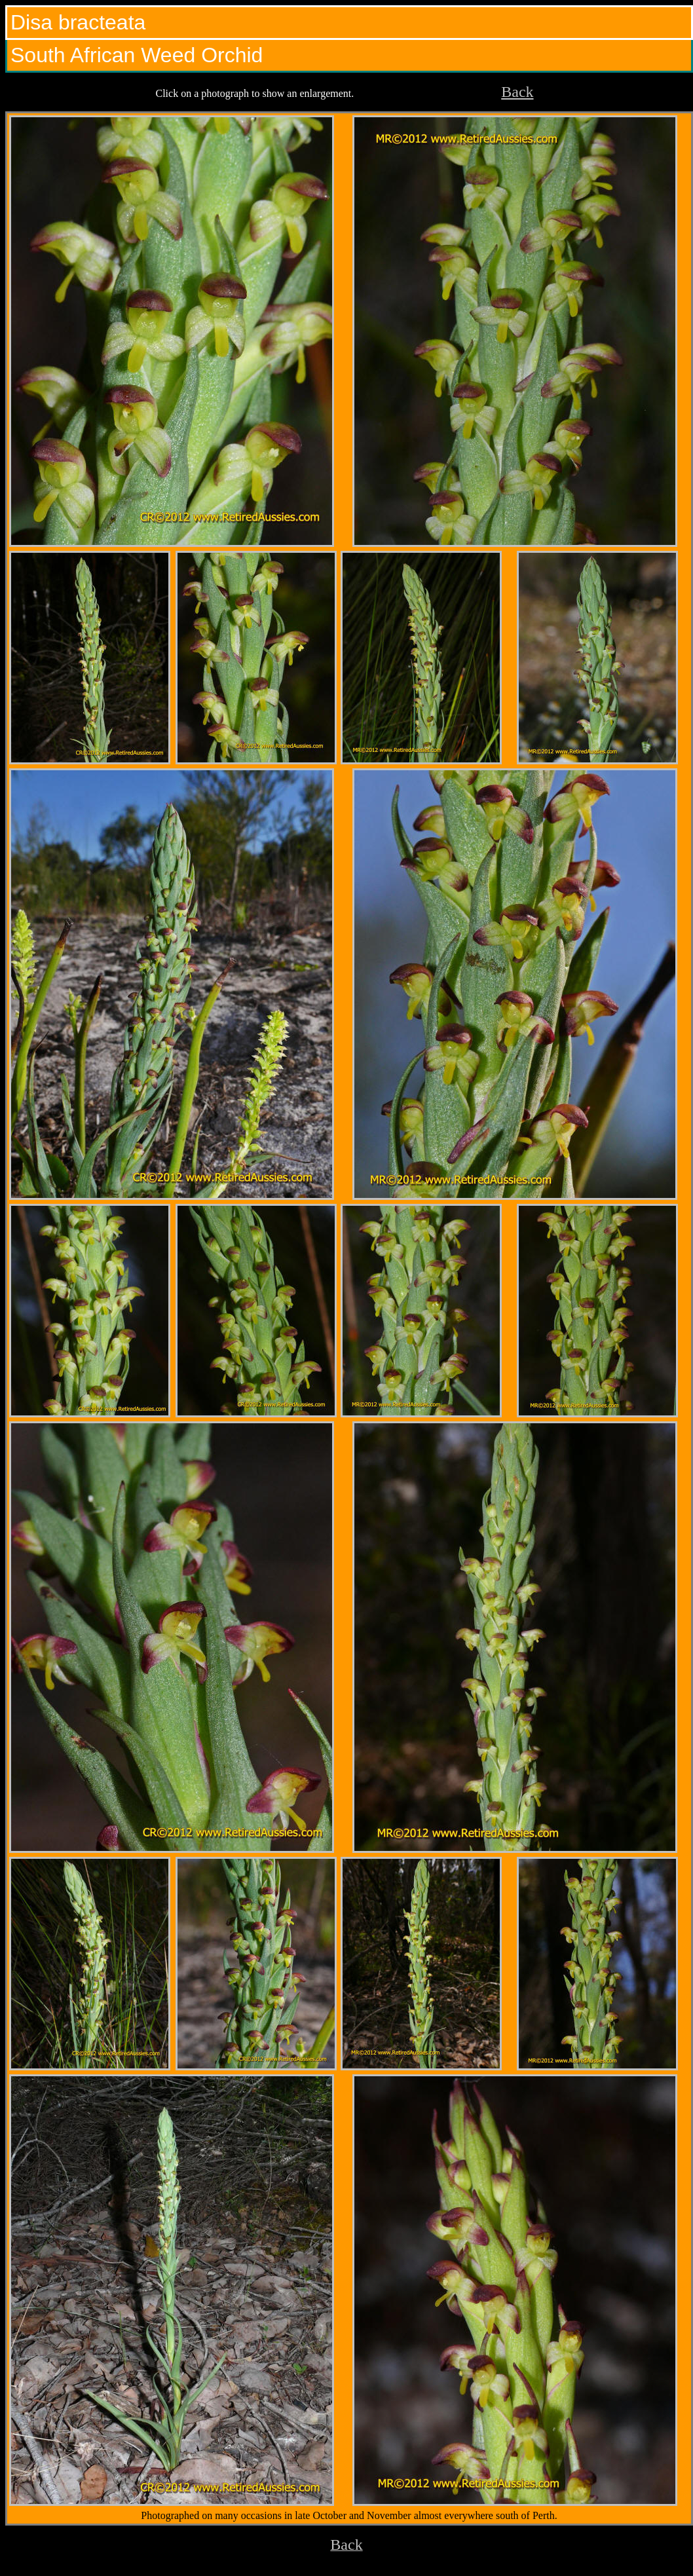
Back (517, 91)
